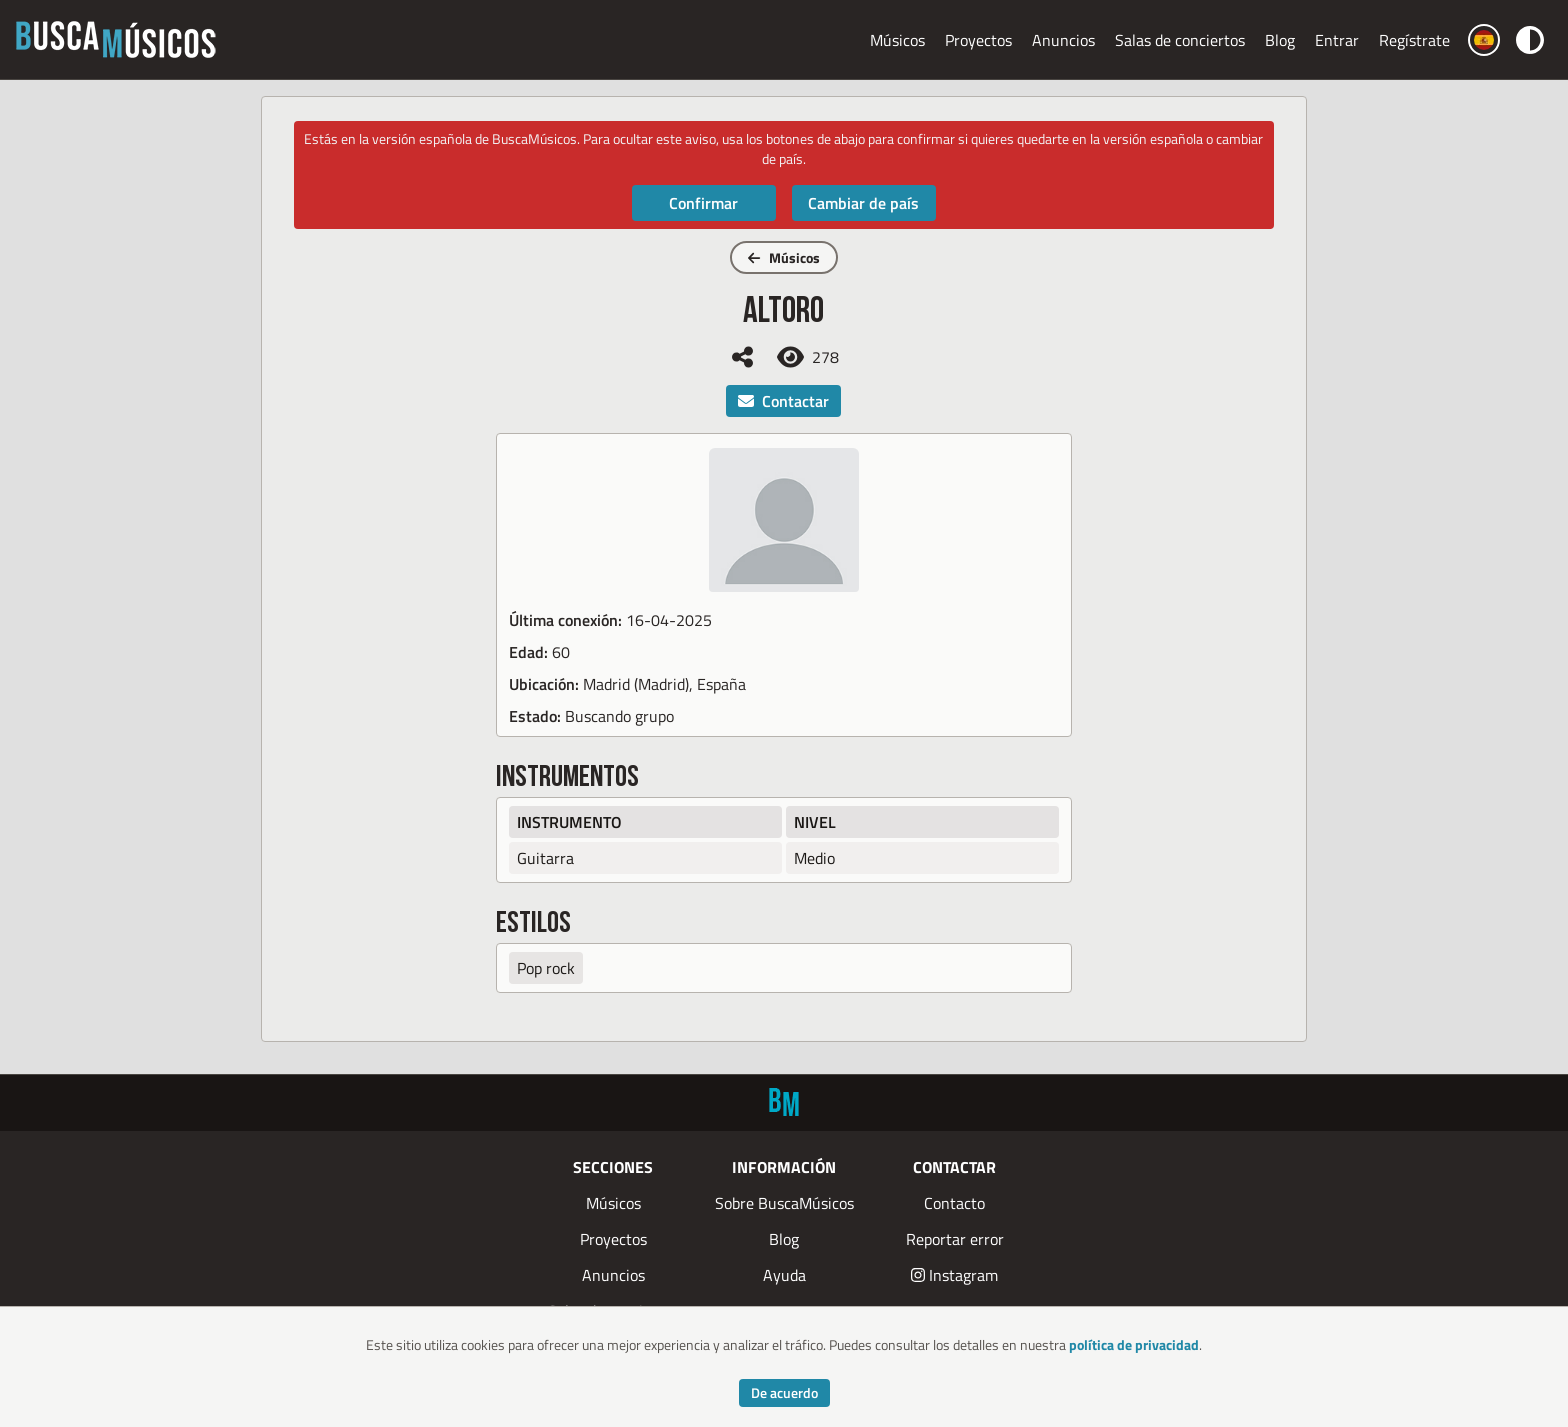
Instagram (954, 1275)
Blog (1280, 40)
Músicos (897, 40)
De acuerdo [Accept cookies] (784, 1392)
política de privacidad (1134, 1344)
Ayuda (784, 1275)
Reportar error (955, 1239)
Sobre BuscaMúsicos (784, 1203)
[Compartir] (742, 357)
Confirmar (703, 203)
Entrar (1337, 40)
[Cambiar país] (1484, 40)
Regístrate (1414, 40)
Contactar (783, 401)
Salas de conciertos (1180, 40)
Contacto (954, 1203)
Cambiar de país (863, 203)
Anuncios (1063, 40)
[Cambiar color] (1530, 39)
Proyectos (978, 40)
